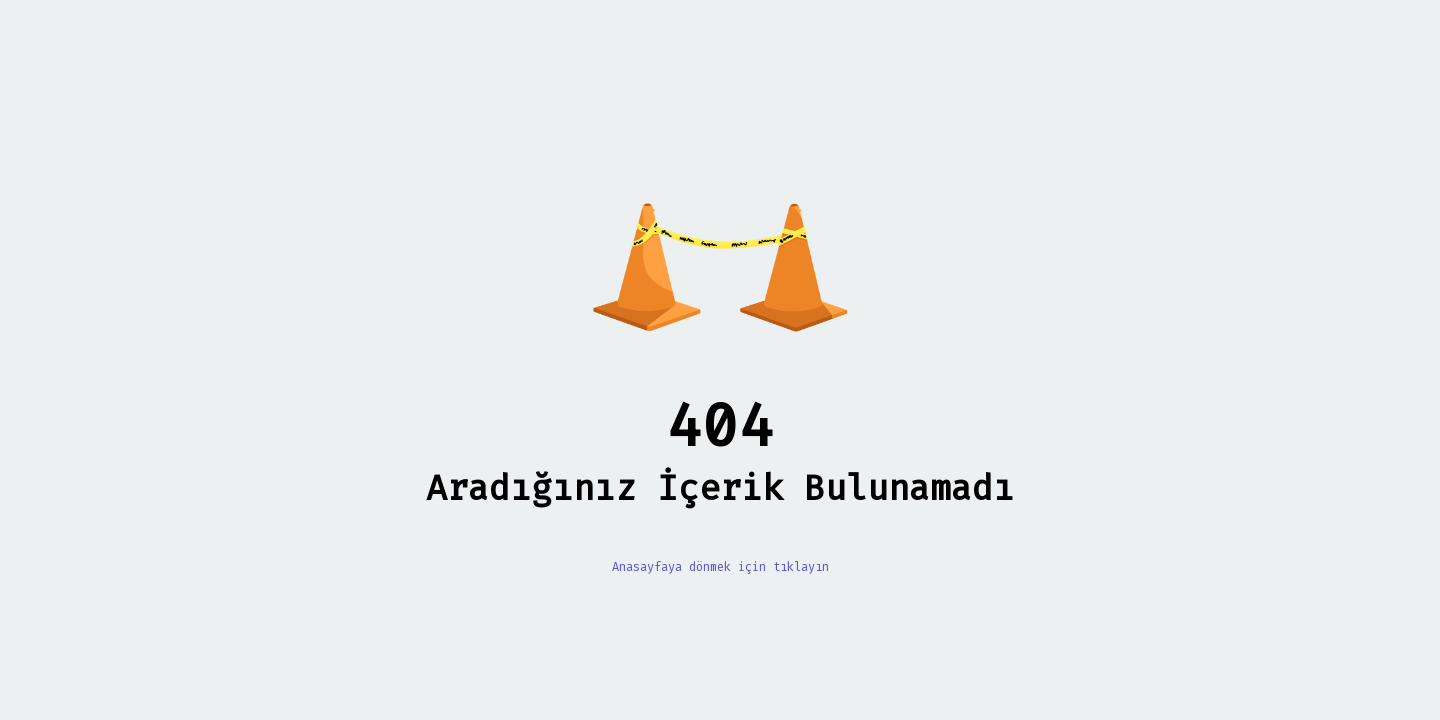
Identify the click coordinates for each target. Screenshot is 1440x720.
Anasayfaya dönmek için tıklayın (720, 567)
